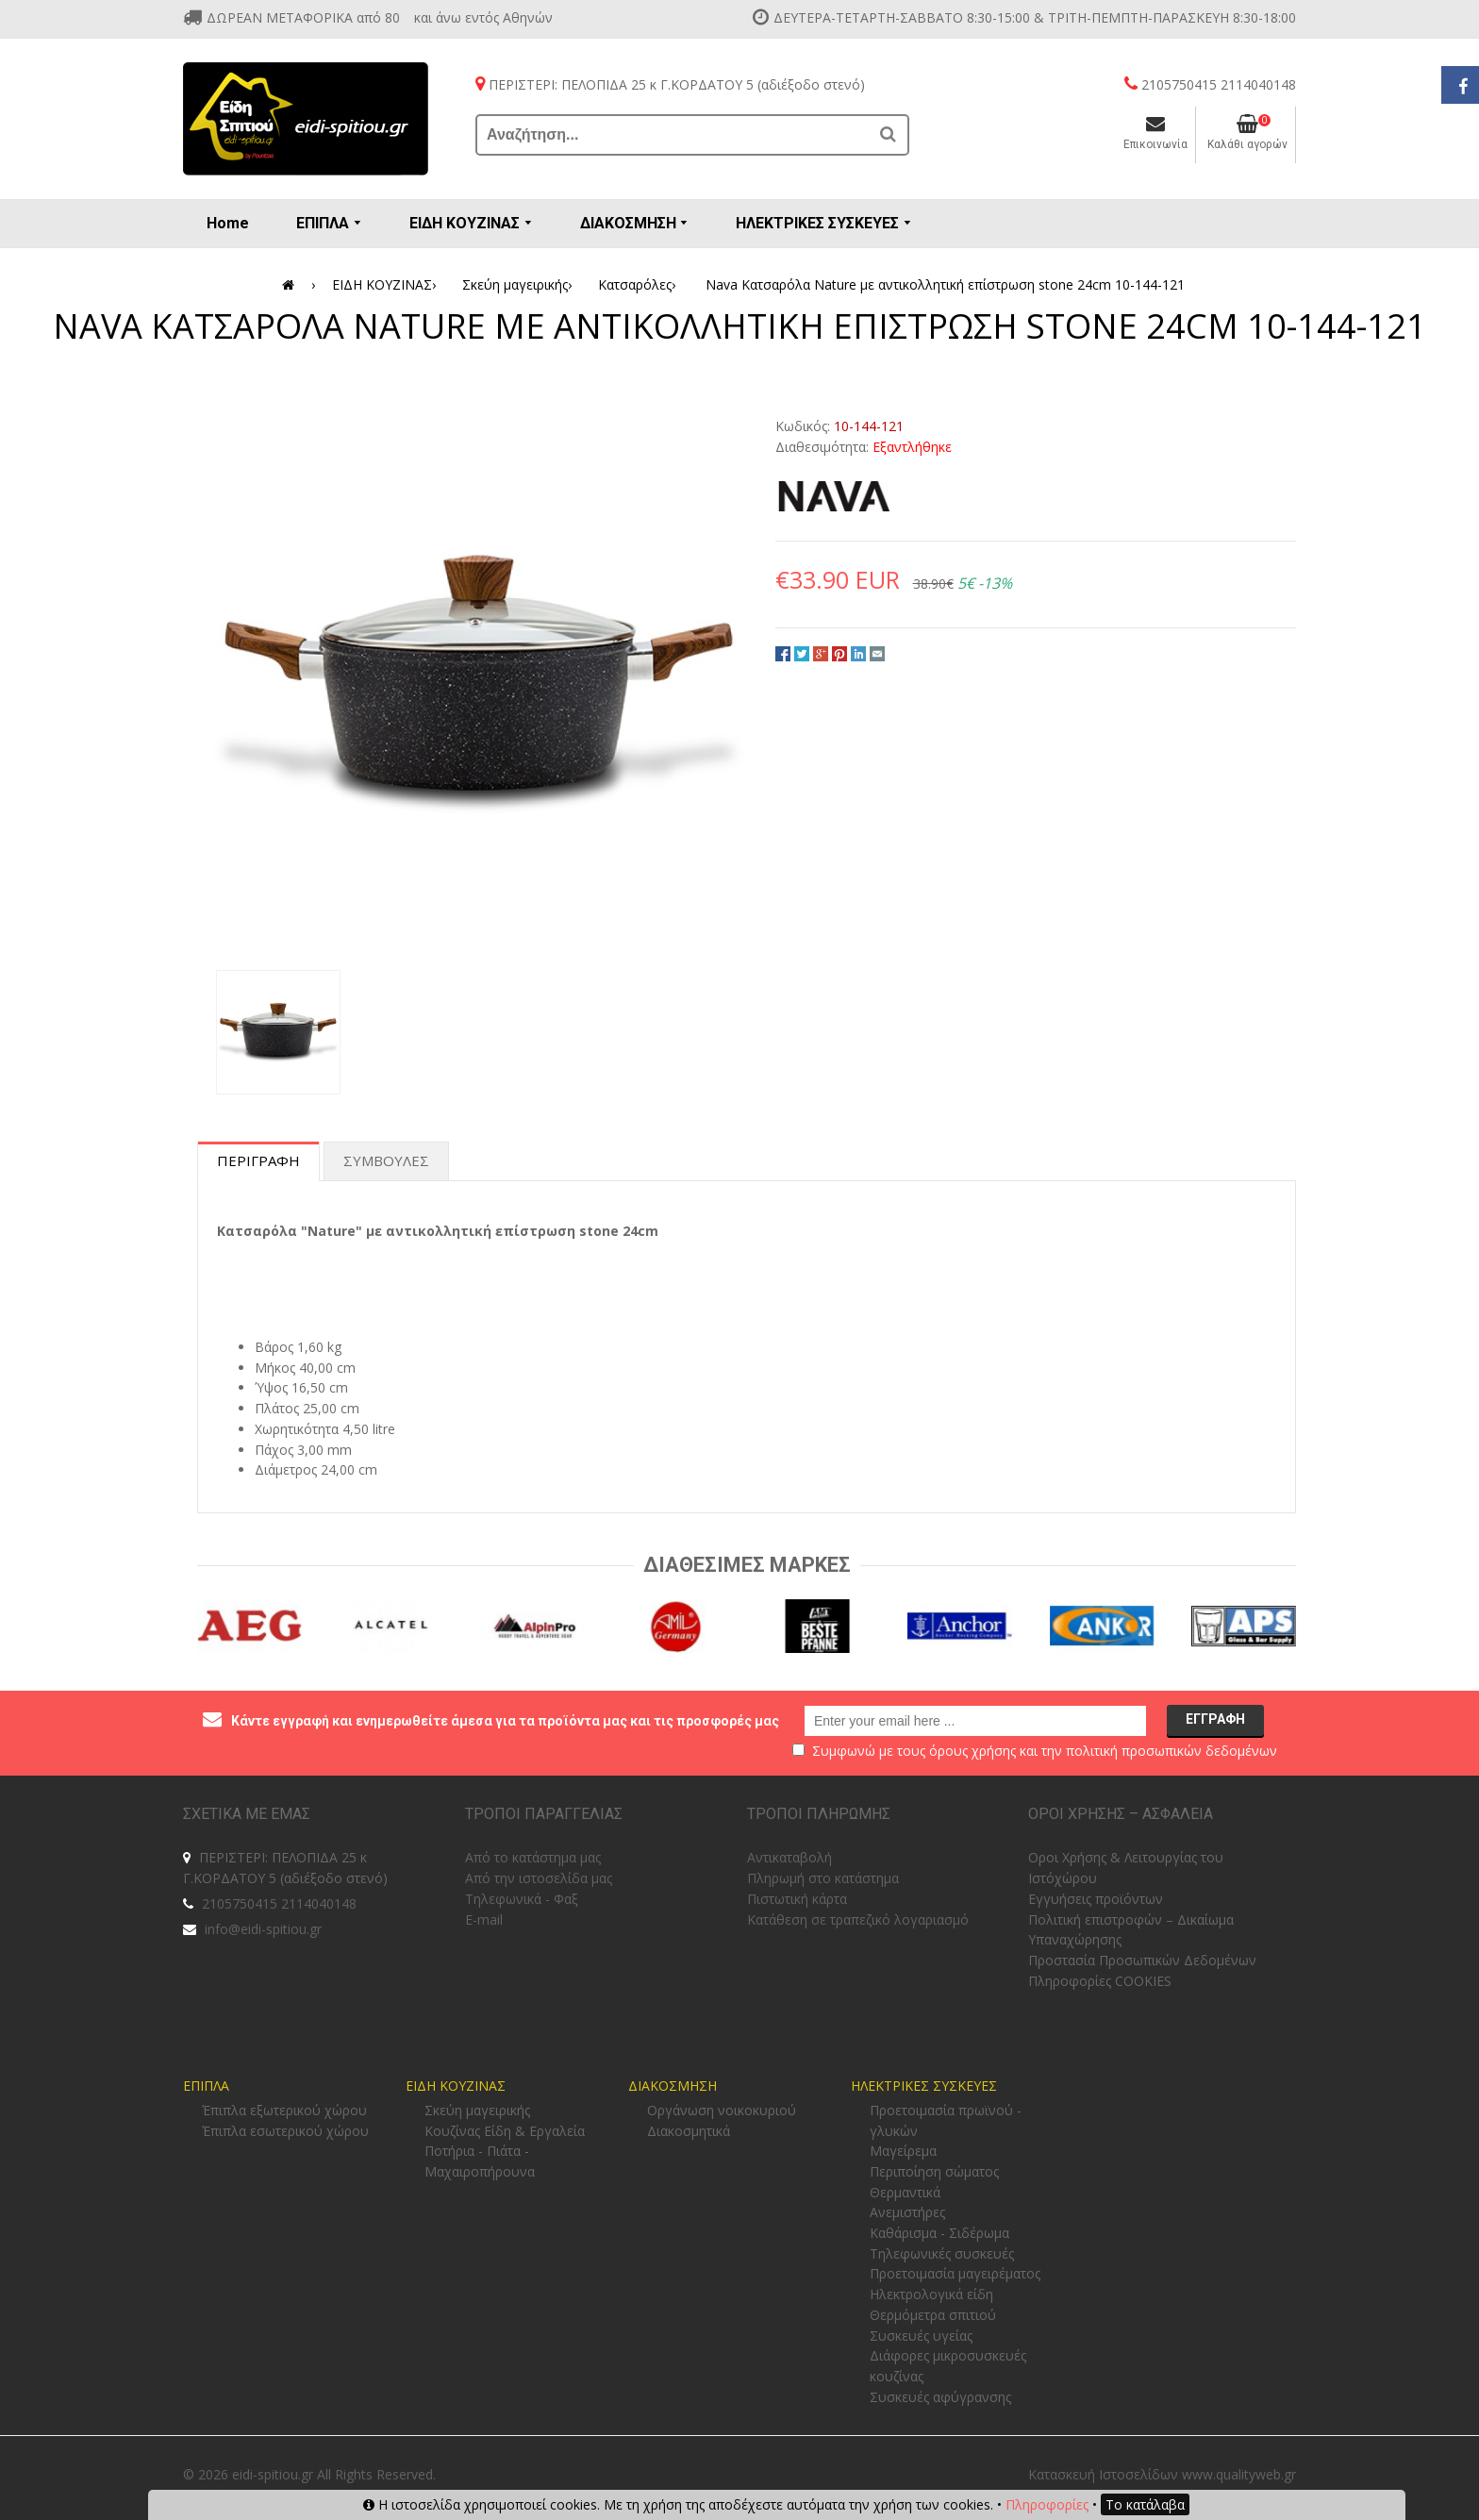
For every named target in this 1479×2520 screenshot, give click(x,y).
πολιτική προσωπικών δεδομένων (1171, 1751)
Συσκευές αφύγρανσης (940, 2397)
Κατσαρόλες (640, 285)
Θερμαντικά (905, 2192)
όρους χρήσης (972, 1751)
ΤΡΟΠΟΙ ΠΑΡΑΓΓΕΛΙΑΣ (544, 1814)
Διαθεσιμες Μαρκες (747, 1565)
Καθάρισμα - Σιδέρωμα (939, 2233)
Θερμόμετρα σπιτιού (933, 2315)
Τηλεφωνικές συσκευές (942, 2253)
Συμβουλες (386, 1160)
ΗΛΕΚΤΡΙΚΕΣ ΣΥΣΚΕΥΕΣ (924, 2085)
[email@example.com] (975, 1721)
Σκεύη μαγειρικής (520, 285)
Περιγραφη (258, 1160)
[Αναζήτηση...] (673, 135)
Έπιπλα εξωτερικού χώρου (284, 2110)
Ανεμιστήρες (907, 2212)
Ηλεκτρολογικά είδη (931, 2294)
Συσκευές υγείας (921, 2336)
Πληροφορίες (1046, 2504)
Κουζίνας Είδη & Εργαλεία (504, 2131)
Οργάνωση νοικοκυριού (721, 2110)
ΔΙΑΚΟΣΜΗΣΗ (672, 2085)
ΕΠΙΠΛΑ (206, 2085)
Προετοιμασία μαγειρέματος (955, 2273)
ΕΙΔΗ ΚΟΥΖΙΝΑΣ (387, 285)
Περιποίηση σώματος (934, 2171)
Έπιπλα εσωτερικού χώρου (285, 2131)
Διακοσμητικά (688, 2131)
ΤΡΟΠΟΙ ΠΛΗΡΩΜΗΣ (818, 1814)
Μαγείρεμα (903, 2151)
